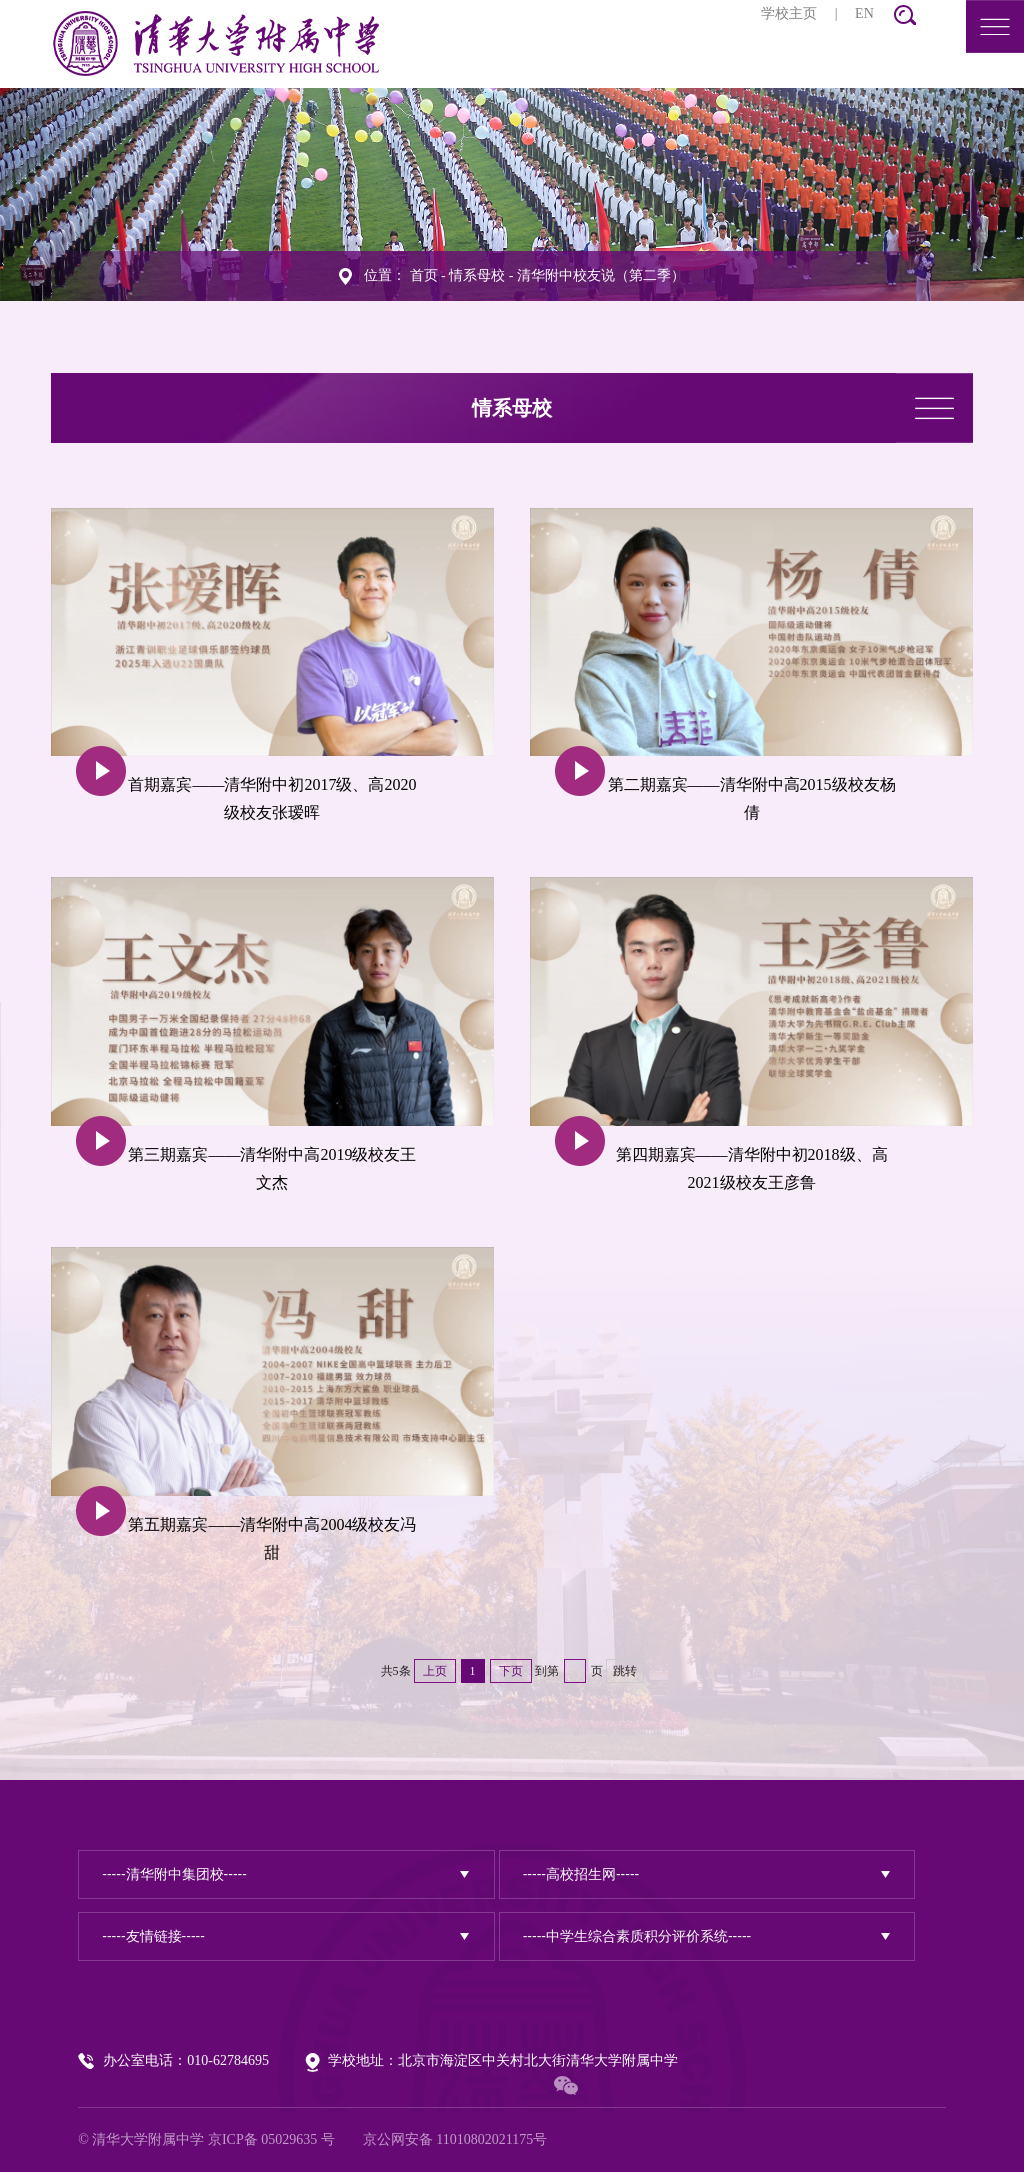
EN (864, 13)
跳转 (625, 1671)
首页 (424, 275)
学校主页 (789, 13)
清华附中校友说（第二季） (601, 275)
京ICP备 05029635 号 (271, 2139)
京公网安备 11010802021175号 (455, 2139)
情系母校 (477, 275)
